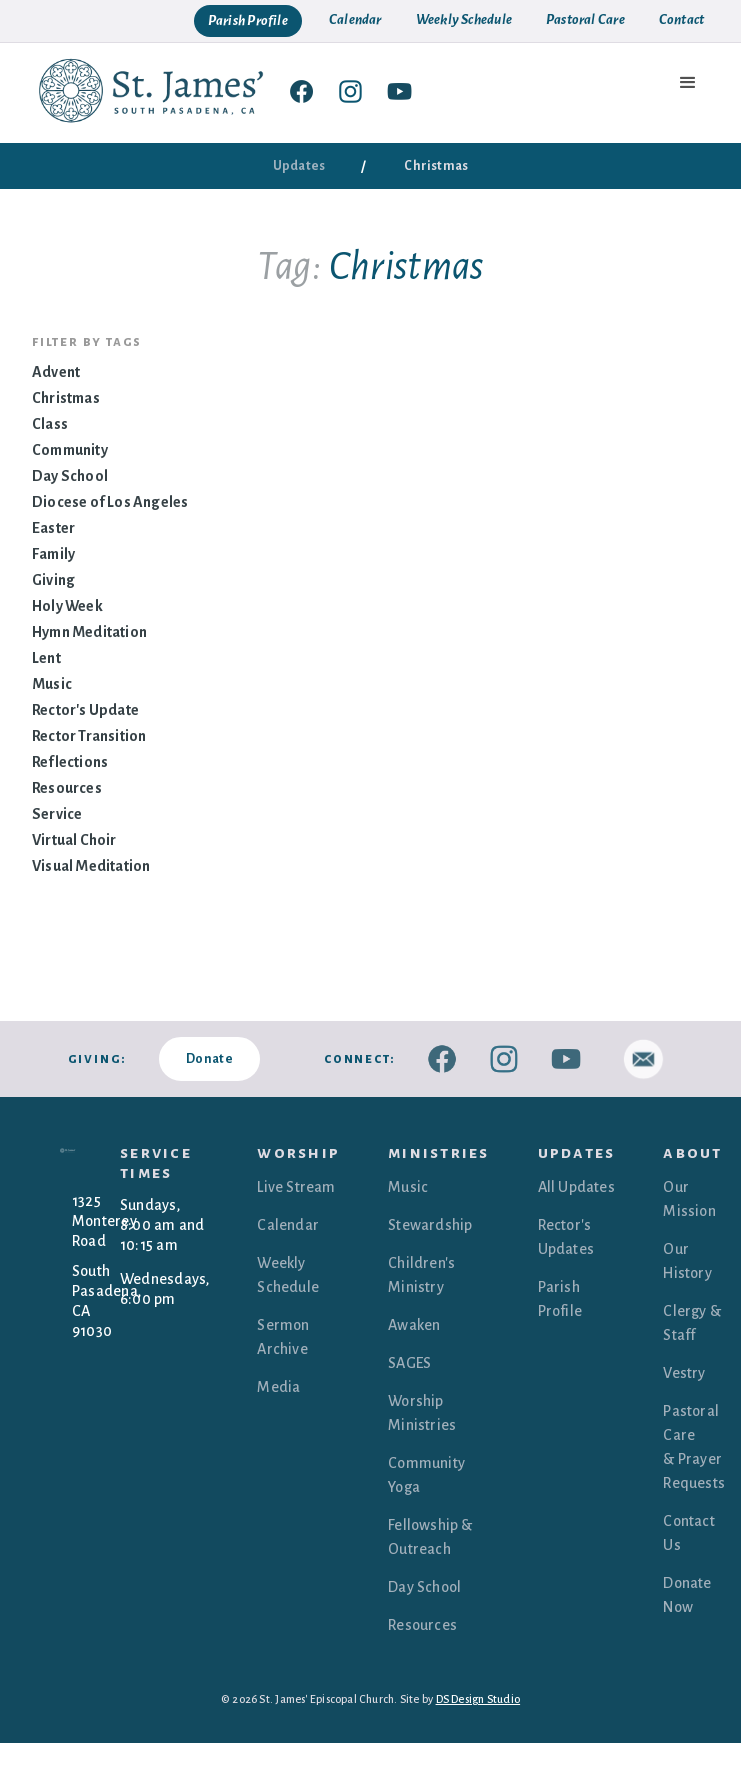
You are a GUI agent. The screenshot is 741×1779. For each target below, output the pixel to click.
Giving (53, 580)
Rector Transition (89, 736)
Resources (67, 788)
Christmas (66, 398)
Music (52, 684)
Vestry (684, 1373)
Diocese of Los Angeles (110, 502)
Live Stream (296, 1187)
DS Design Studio (478, 1699)
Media (278, 1387)
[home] (152, 90)
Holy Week (67, 606)
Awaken (414, 1325)
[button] (688, 83)
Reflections (70, 762)
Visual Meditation (91, 866)
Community (70, 450)
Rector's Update (85, 710)
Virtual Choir (74, 840)
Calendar (288, 1225)
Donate (209, 1059)
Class (50, 424)
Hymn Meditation (89, 632)
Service (57, 814)
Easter (53, 528)
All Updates (576, 1187)
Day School (70, 476)
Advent (56, 372)
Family (53, 554)
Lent (46, 658)
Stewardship (430, 1225)
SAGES (409, 1363)
